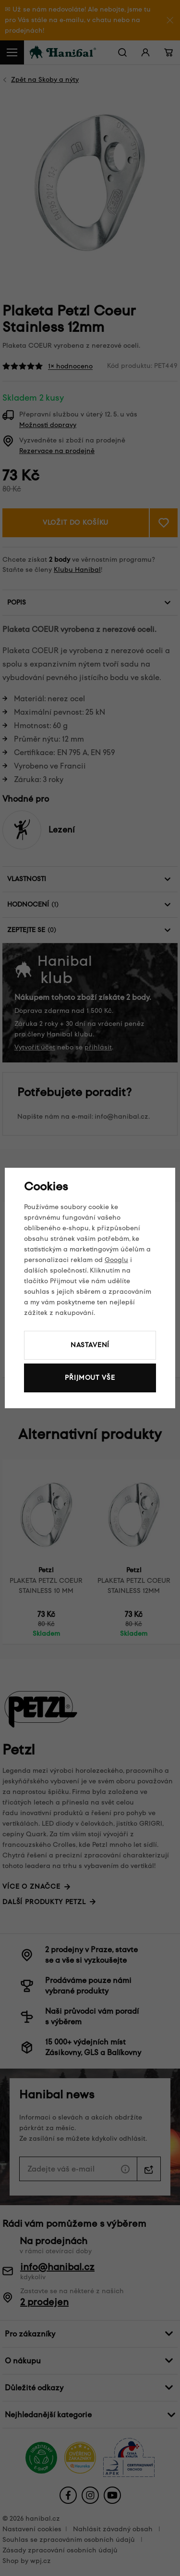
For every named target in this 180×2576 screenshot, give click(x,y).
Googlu (116, 1260)
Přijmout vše (90, 1378)
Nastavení (90, 1345)
